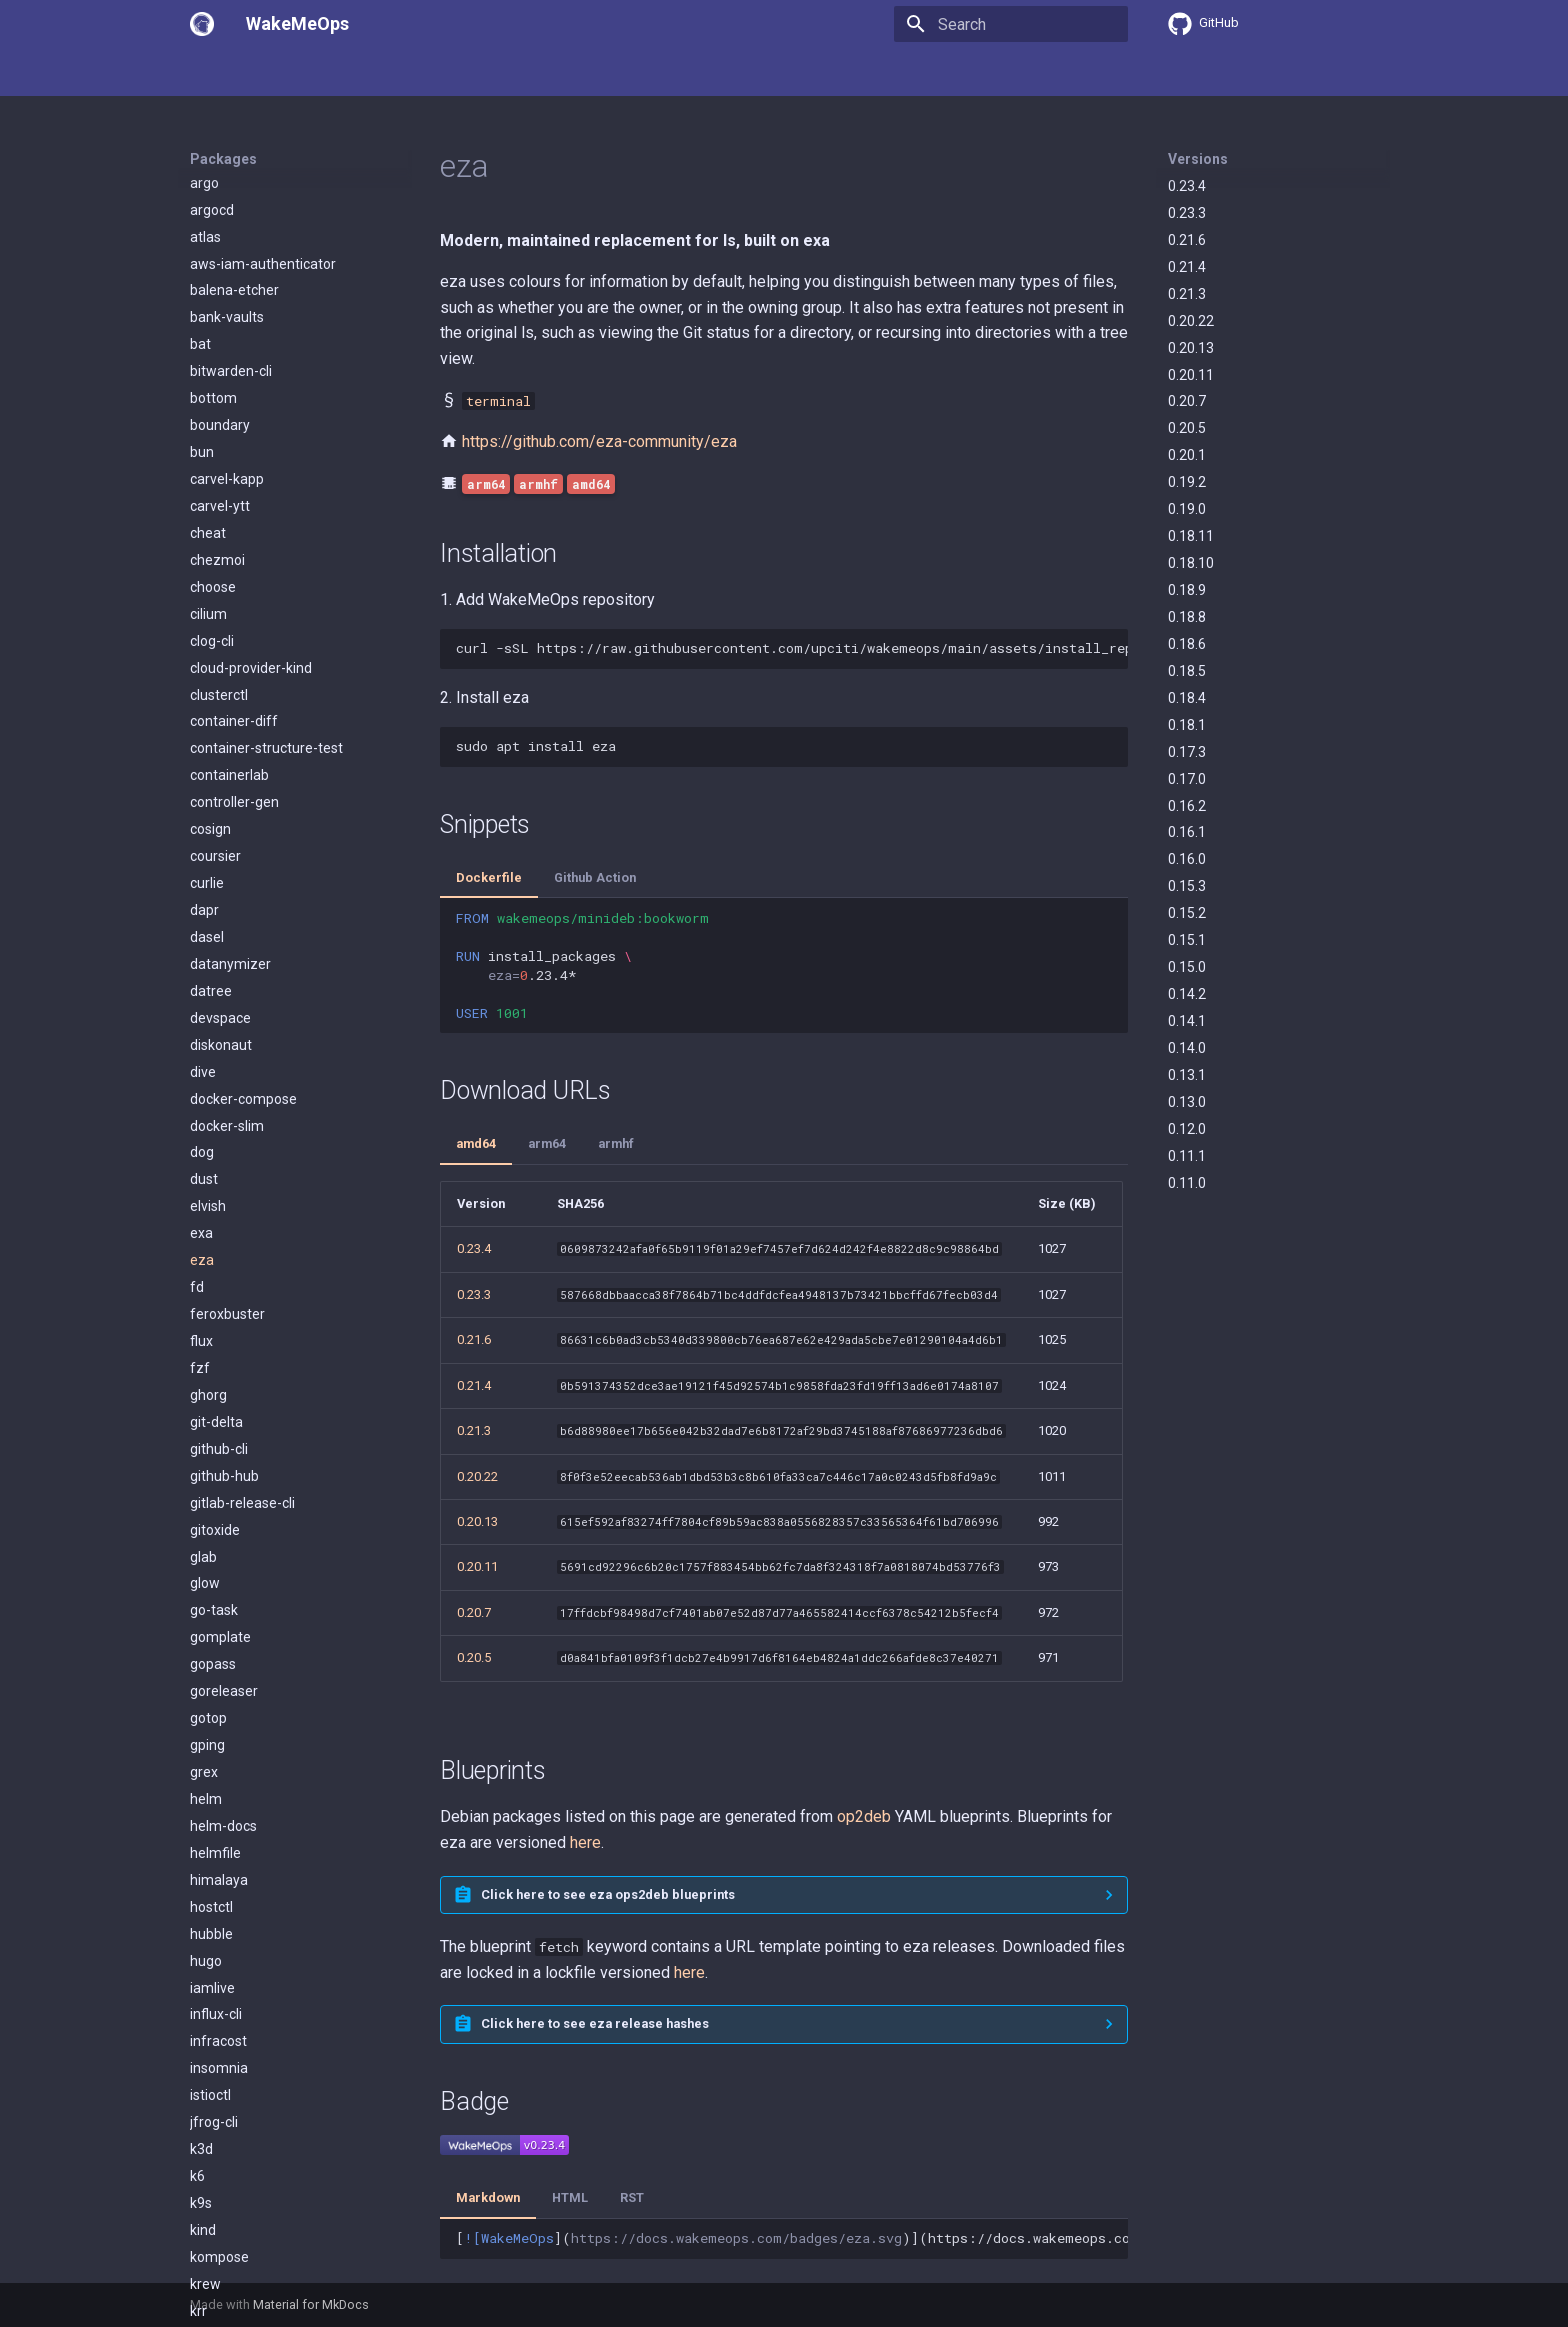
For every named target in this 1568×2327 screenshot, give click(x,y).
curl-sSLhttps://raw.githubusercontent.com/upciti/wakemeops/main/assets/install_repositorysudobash (792, 648)
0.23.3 (1187, 213)
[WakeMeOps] (202, 24)
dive (203, 244)
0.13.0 (1187, 1102)
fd (197, 459)
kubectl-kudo (231, 1752)
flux (201, 513)
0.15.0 (1187, 967)
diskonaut (221, 217)
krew (205, 1456)
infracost (218, 1213)
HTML (570, 2197)
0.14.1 (1187, 1021)
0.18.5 (1187, 671)
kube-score (225, 1591)
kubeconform (233, 1671)
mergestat (223, 2237)
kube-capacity (234, 1510)
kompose (219, 1429)
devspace (220, 190)
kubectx (215, 1833)
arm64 (547, 1143)
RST (632, 2197)
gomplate (220, 809)
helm (206, 971)
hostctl (211, 1079)
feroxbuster (227, 486)
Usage (274, 73)
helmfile (215, 1025)
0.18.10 (1191, 563)
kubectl (213, 1698)
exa (201, 405)
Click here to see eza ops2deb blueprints (608, 1894)
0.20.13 (1191, 348)
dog (202, 324)
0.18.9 (1187, 590)
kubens (213, 1887)
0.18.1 (1187, 725)
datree (211, 163)
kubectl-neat (230, 1779)
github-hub (224, 648)
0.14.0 (1187, 1048)
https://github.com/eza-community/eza (599, 441)
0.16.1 (1187, 832)
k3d (201, 1321)
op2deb (864, 1816)
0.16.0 (1187, 859)
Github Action (595, 877)
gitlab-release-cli (242, 675)
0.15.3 (1187, 886)
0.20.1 (1187, 455)
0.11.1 (1187, 1156)
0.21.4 (1187, 267)
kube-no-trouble (241, 1564)
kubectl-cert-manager (259, 1725)
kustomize (223, 1968)
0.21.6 (1187, 240)
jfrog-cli (214, 1294)
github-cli (219, 621)
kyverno (215, 1995)
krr (198, 1483)
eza (202, 432)
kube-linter (224, 1537)
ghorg (208, 567)
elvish (208, 378)
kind (203, 1402)
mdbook (216, 2210)
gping (207, 917)
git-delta (216, 594)
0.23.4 (1187, 186)
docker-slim (227, 298)
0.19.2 (1187, 482)
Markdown (488, 2197)
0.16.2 (1187, 806)
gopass (213, 836)
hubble (211, 1106)
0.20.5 (1187, 428)
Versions (1198, 159)
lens (203, 2075)
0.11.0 (1187, 1183)
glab (203, 729)
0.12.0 (1187, 1129)
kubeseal (218, 1941)
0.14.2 (1187, 994)
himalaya (219, 1052)
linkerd (211, 2102)
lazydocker (224, 2022)
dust (204, 351)
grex (204, 944)
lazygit (211, 2048)
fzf (200, 540)
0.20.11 (1191, 375)
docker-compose (243, 271)
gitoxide (215, 702)
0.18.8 (1187, 617)
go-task (214, 782)
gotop (208, 890)
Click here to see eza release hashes (595, 2023)
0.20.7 (1187, 401)
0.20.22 (1191, 321)
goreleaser (224, 863)
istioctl (210, 1267)
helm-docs (223, 998)
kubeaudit (221, 1617)
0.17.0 (1187, 779)
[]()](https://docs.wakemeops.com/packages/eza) (792, 2238)
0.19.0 (1187, 509)
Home (209, 73)
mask (207, 2156)
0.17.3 (1187, 752)
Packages (351, 73)
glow (205, 755)
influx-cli (216, 1186)
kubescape (224, 1914)
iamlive (212, 1160)
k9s (201, 1375)
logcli (206, 2129)
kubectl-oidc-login (246, 1806)
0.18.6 (1187, 644)
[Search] (1011, 24)
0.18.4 (1187, 698)
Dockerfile (489, 877)
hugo (206, 1133)
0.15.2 (1187, 913)
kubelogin (220, 1860)
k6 (197, 1348)
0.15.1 (1187, 940)
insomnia (219, 1240)
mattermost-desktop (256, 2183)
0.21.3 (1187, 294)
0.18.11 (1191, 536)
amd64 (476, 1143)
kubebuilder (227, 1644)
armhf (616, 1143)
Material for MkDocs (311, 2304)
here (585, 1842)
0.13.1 (1187, 1075)
